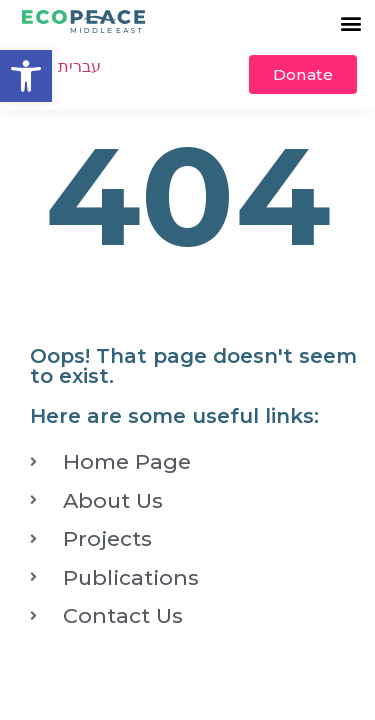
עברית (79, 66)
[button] (26, 76)
